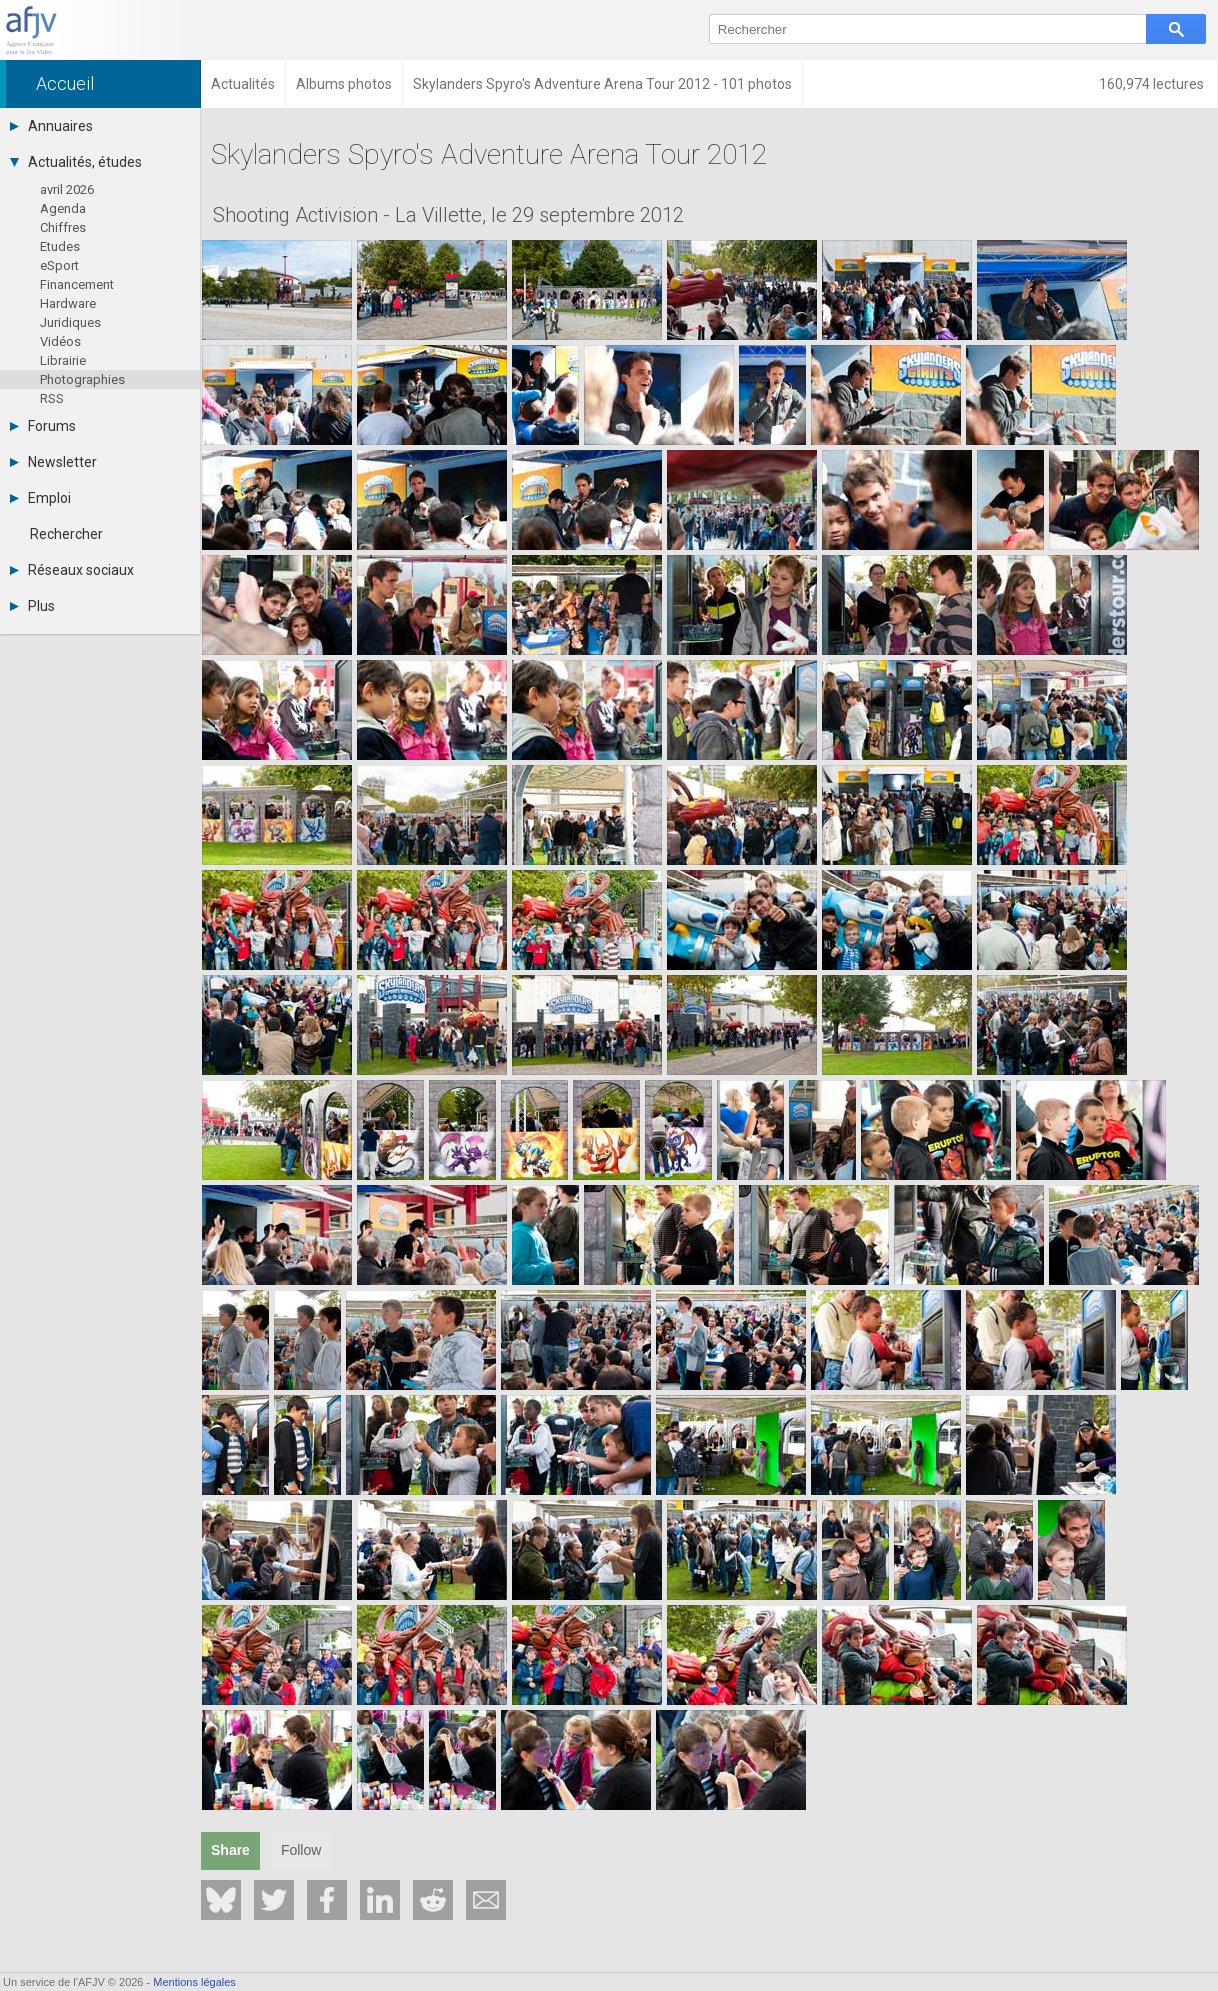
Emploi (40, 498)
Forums (43, 426)
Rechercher (66, 534)
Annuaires (51, 126)
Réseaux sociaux (72, 570)
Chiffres (63, 227)
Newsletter (53, 462)
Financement (77, 284)
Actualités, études (76, 162)
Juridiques (70, 322)
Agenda (63, 208)
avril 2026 (67, 189)
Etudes (60, 246)
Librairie (63, 360)
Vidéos (60, 341)
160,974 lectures (1153, 84)
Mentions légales (194, 1982)
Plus (32, 606)
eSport (59, 265)
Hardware (68, 303)
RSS (52, 398)
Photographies (82, 379)
